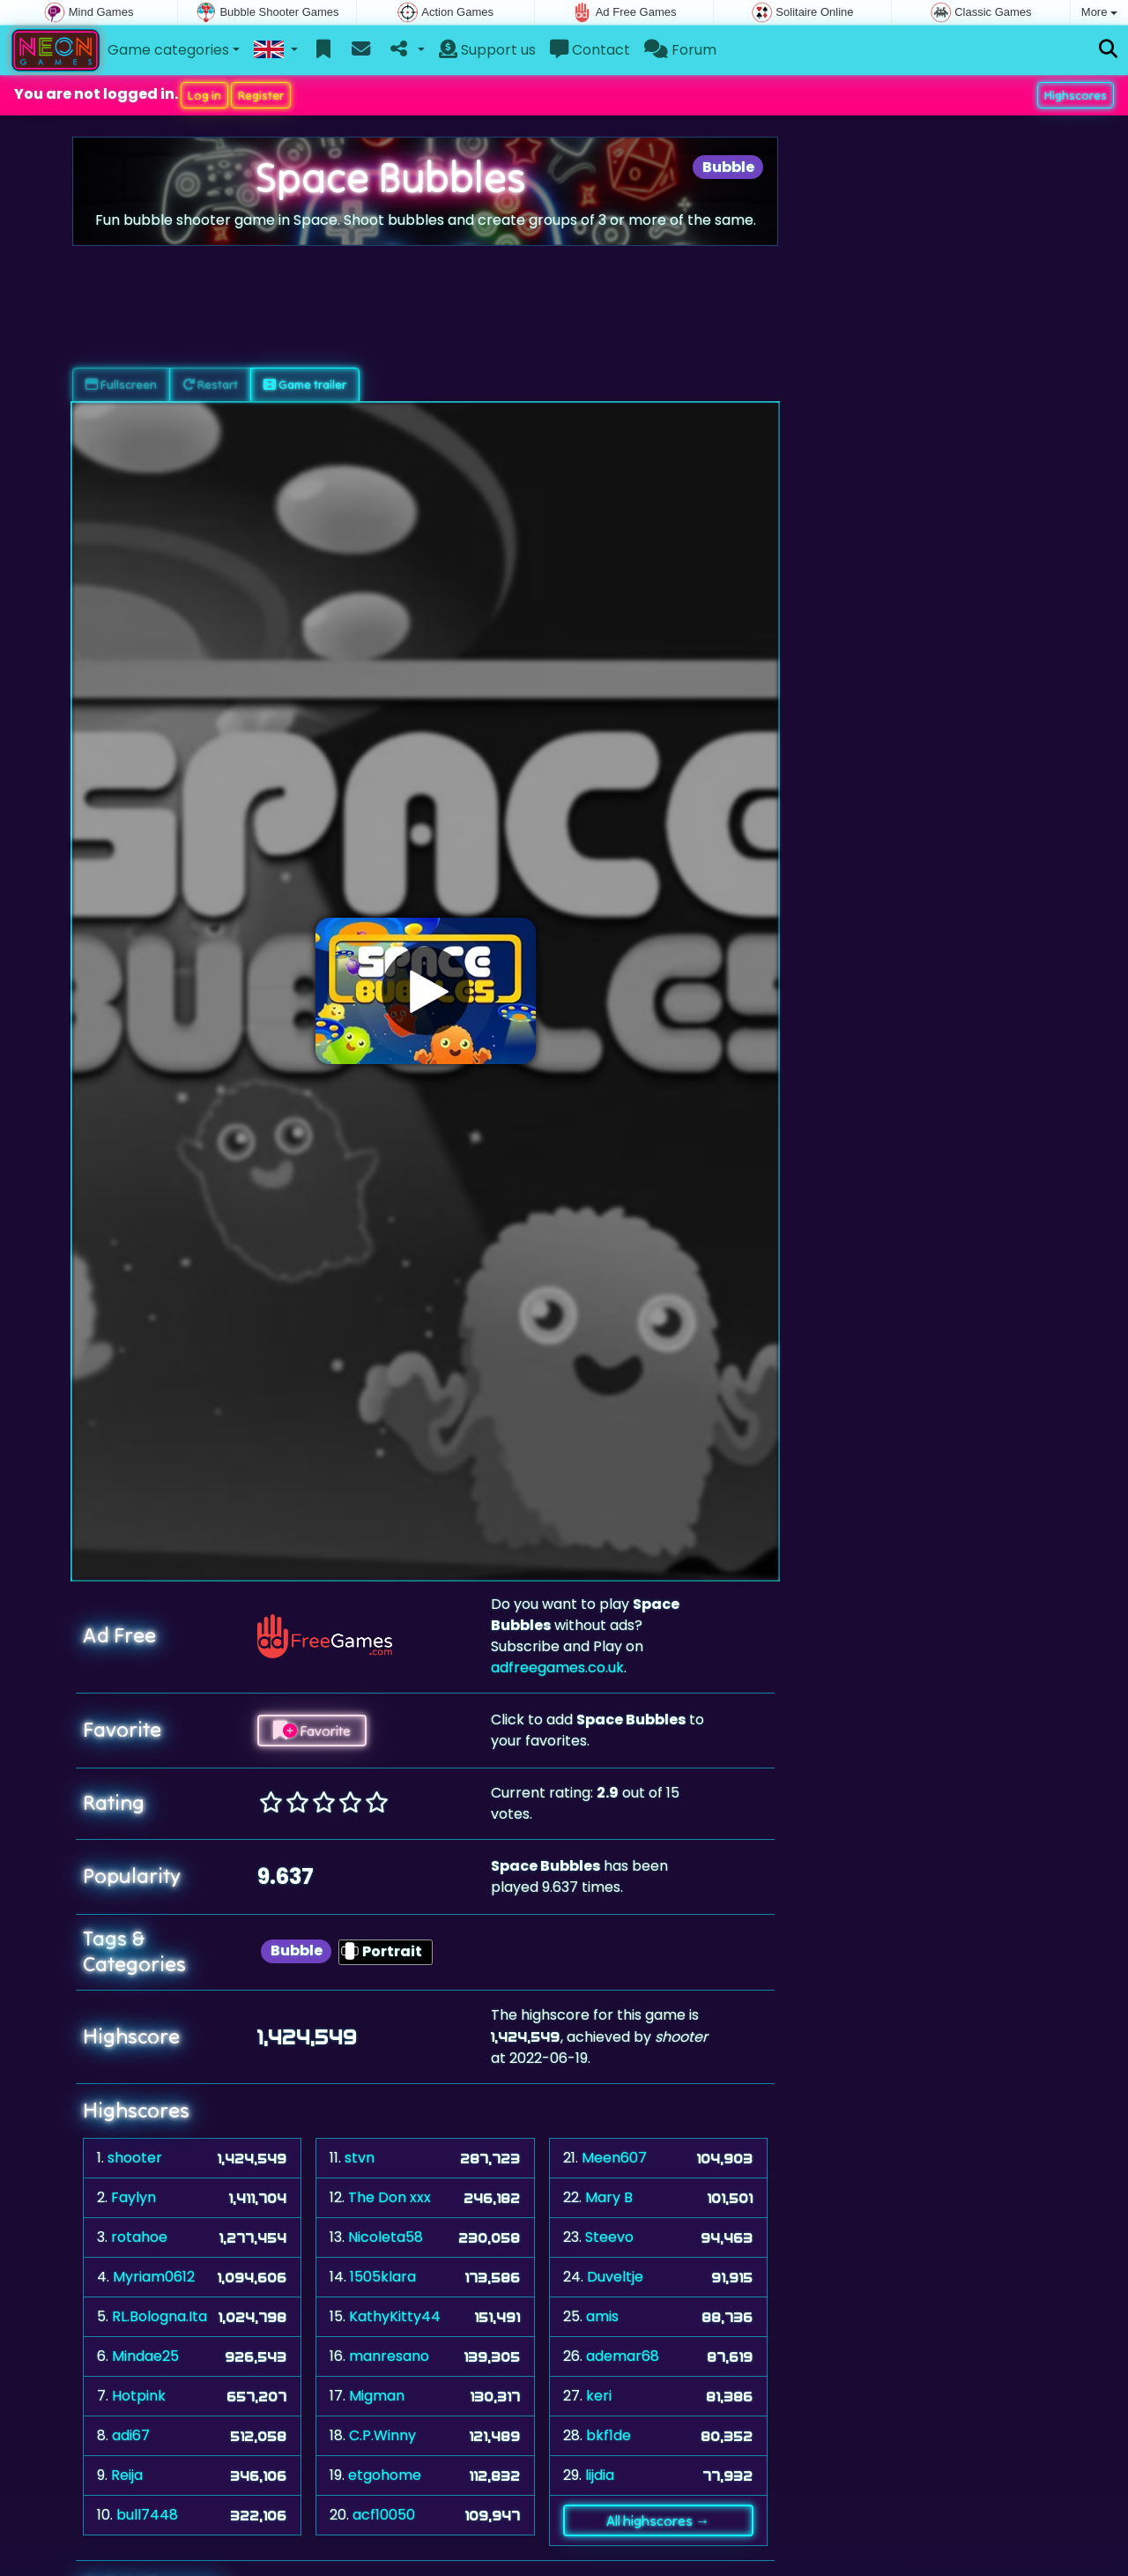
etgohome (384, 2475)
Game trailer (304, 384)
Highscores (1075, 95)
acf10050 (383, 2515)
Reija (127, 2475)
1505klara (383, 2277)
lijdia (599, 2475)
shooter (135, 2158)
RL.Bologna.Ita (159, 2316)
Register (261, 95)
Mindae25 (145, 2356)
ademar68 (622, 2356)
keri (599, 2396)
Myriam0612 (154, 2277)
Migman (376, 2396)
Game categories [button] (168, 50)
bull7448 (147, 2515)
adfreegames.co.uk (557, 1667)
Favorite (312, 1730)
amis (602, 2316)
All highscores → (657, 2520)
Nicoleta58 (385, 2237)
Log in (204, 95)
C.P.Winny (382, 2435)
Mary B (609, 2197)
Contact (590, 50)
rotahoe (139, 2237)
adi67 (131, 2435)
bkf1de (608, 2435)
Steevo (609, 2237)
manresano (389, 2356)
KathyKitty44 (395, 2316)
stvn (360, 2158)
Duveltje (615, 2277)
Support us (487, 50)
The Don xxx (389, 2197)
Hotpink (139, 2396)
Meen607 (614, 2158)
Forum (680, 50)
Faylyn (133, 2197)
